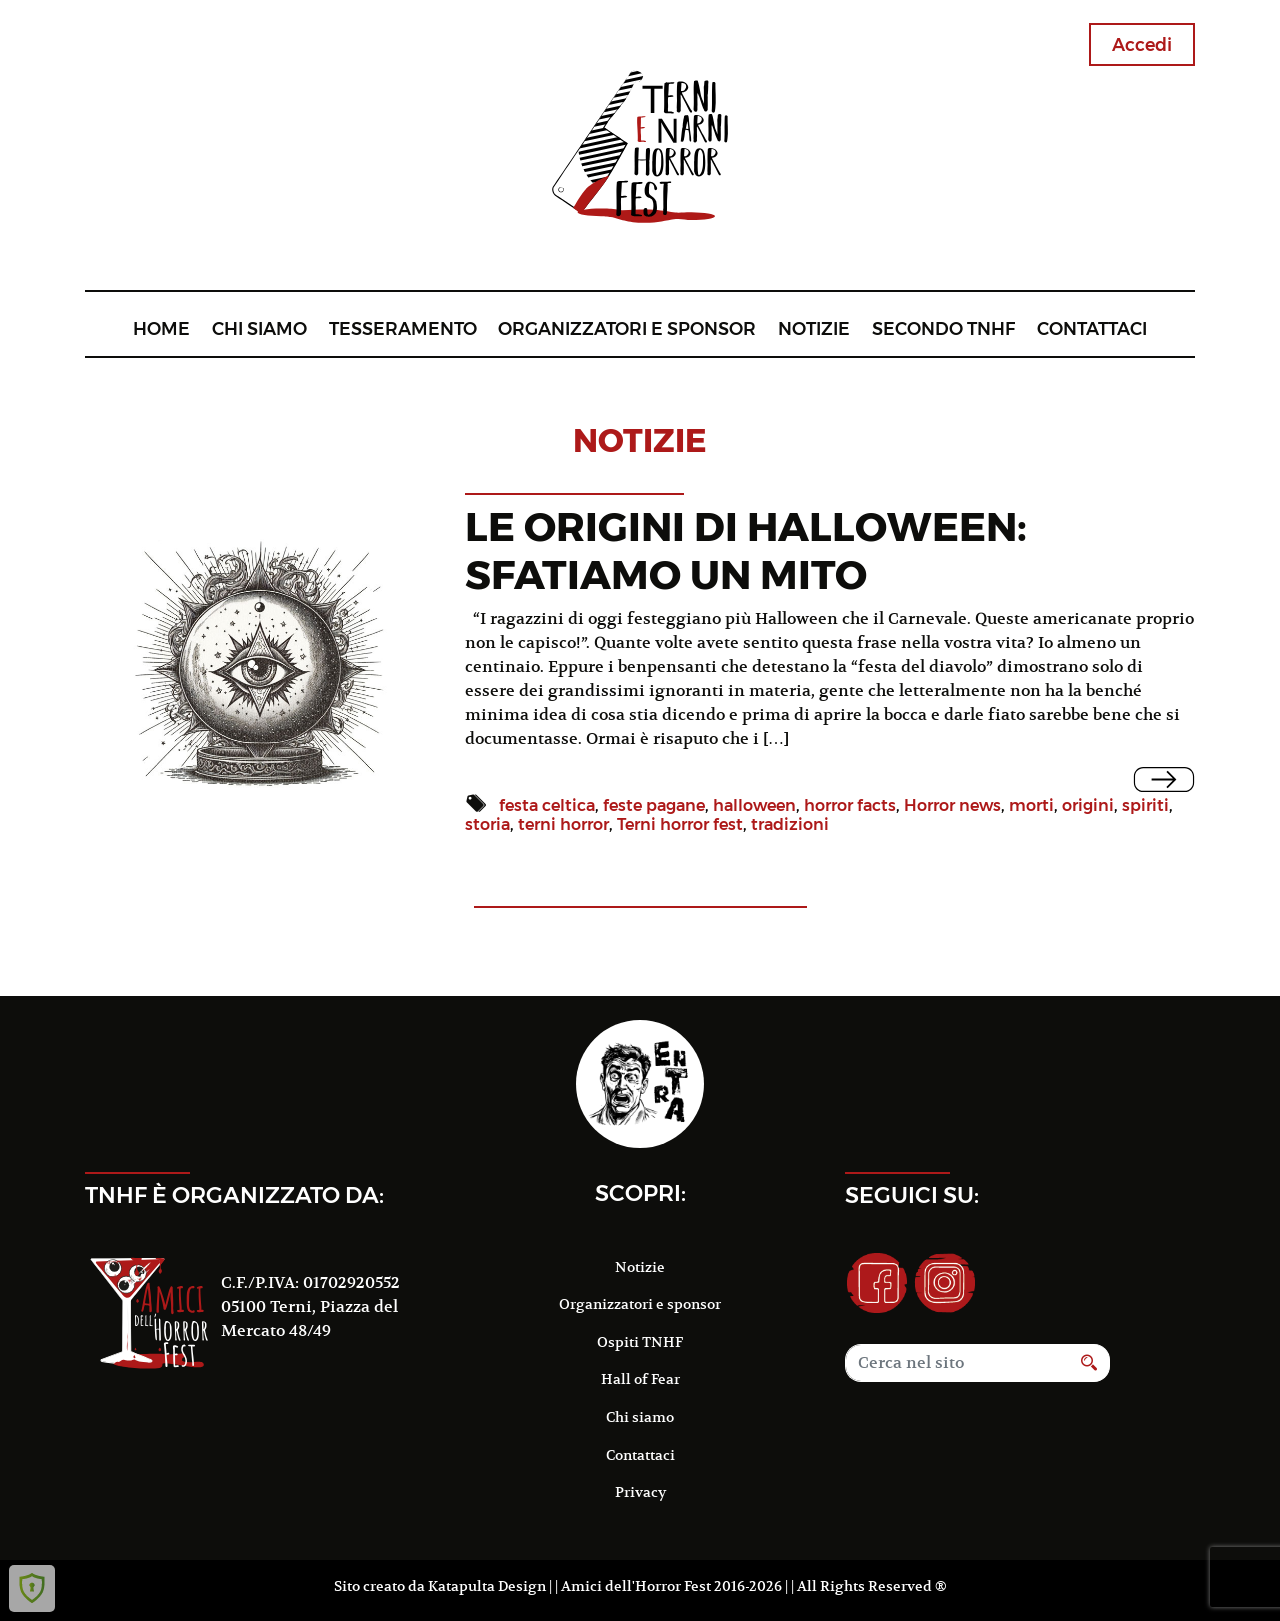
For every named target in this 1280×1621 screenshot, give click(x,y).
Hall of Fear (640, 1379)
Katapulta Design (487, 1586)
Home (161, 328)
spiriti (1145, 805)
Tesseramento (403, 328)
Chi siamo (259, 328)
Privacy (640, 1492)
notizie (640, 440)
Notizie (814, 328)
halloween (754, 805)
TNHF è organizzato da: (234, 1195)
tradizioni (790, 824)
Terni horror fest (680, 824)
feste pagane (654, 805)
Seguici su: (912, 1195)
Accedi (1142, 44)
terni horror (563, 824)
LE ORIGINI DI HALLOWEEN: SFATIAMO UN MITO (746, 550)
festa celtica (547, 805)
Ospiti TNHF (640, 1342)
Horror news (952, 805)
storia (487, 824)
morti (1031, 805)
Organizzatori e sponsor (627, 328)
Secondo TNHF (943, 328)
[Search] (957, 1363)
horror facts (850, 805)
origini (1088, 805)
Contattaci (1092, 328)
